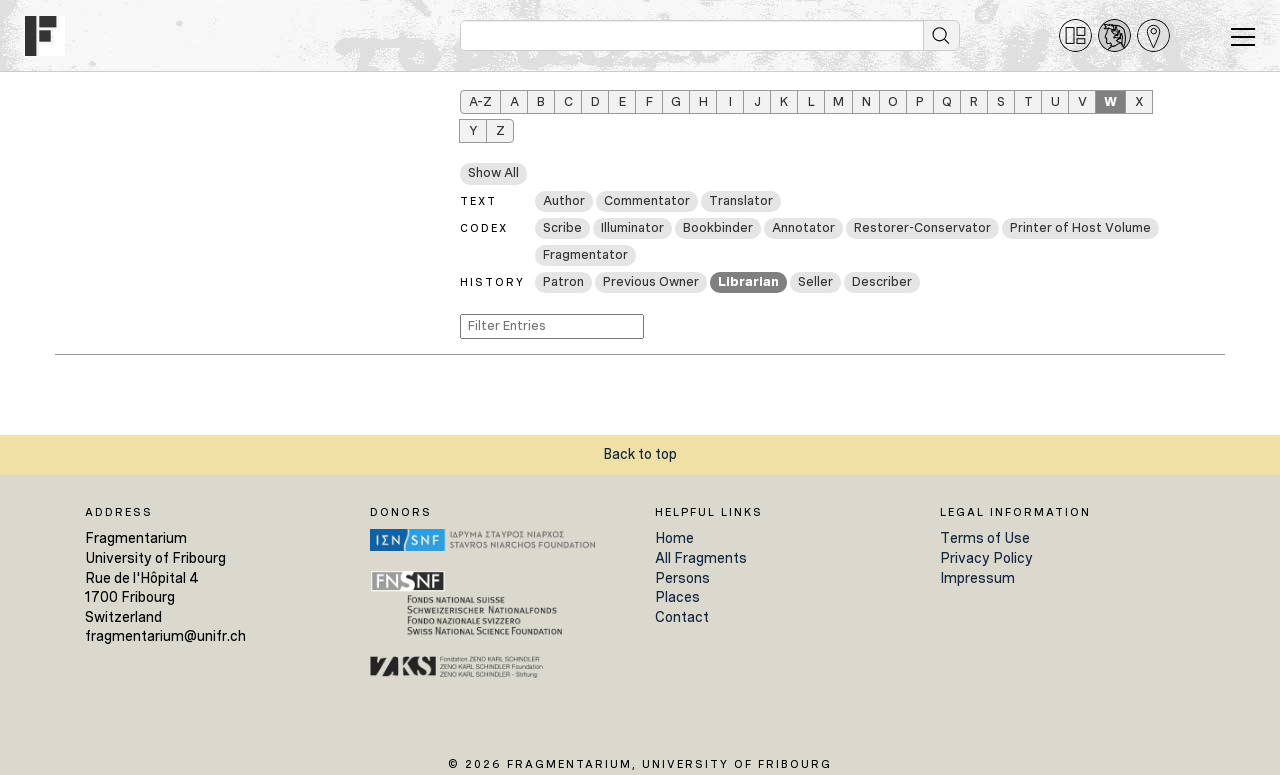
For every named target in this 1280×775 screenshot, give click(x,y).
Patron (563, 281)
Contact (682, 617)
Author (564, 200)
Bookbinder (718, 227)
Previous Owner (651, 281)
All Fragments (701, 558)
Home (674, 538)
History (492, 282)
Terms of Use (985, 538)
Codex (484, 228)
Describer (882, 281)
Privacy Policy (986, 558)
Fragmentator (585, 254)
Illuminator (632, 227)
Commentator (647, 200)
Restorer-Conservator (922, 227)
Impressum (977, 578)
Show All (493, 172)
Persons (682, 578)
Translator (741, 200)
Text (478, 201)
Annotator (803, 227)
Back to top (640, 454)
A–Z (480, 101)
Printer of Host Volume (1080, 227)
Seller (815, 281)
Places (677, 597)
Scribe (562, 227)
